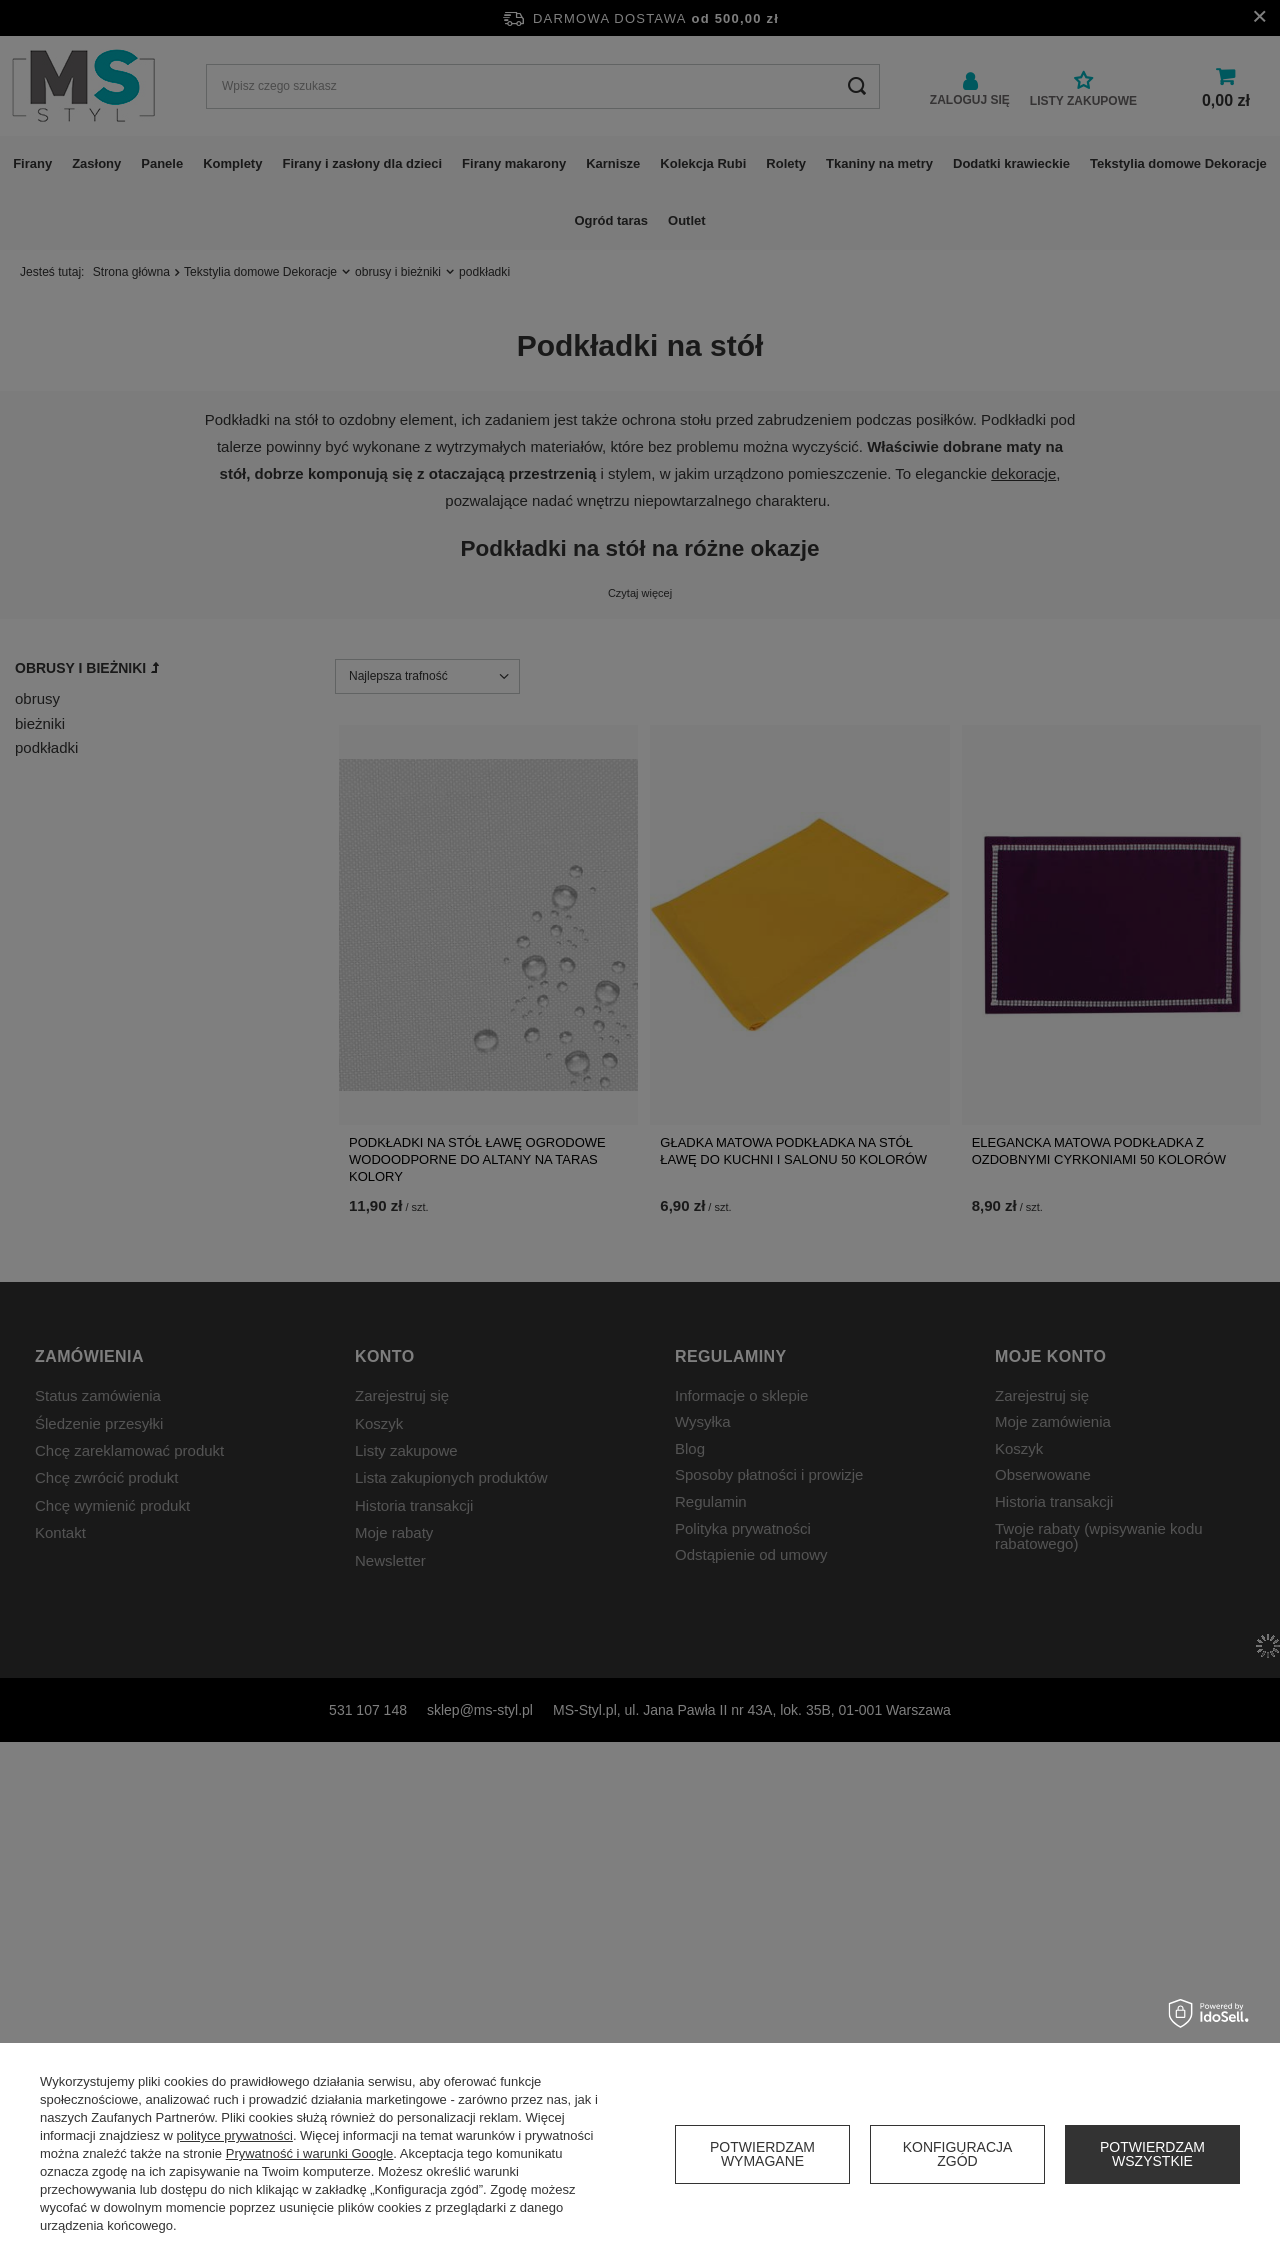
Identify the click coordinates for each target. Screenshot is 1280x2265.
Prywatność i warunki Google (310, 2153)
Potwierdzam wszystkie (1152, 2154)
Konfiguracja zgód (958, 2154)
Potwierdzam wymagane (762, 2154)
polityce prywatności (235, 2135)
